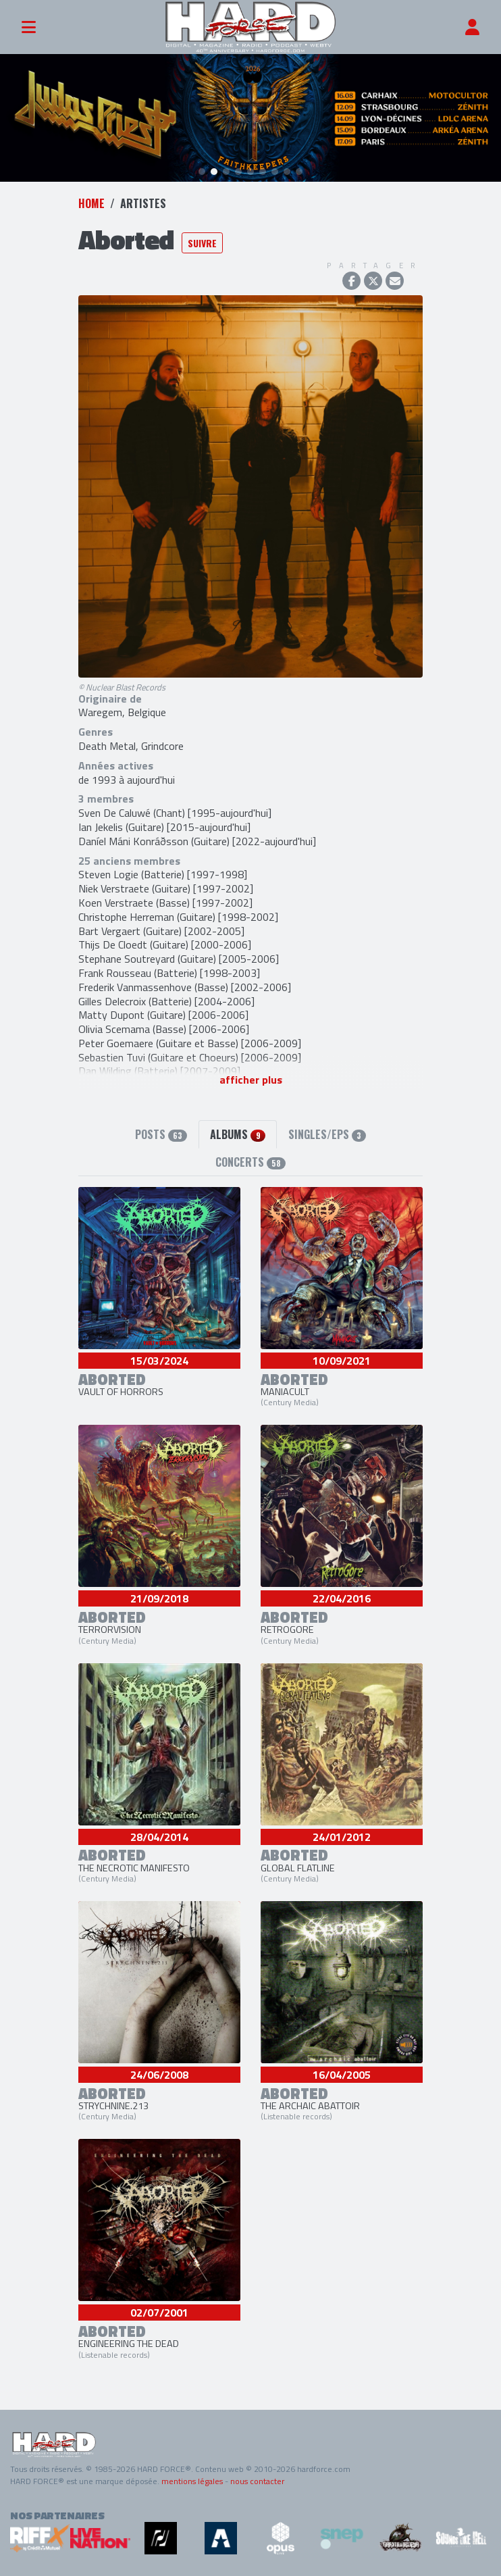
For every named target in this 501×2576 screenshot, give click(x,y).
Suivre (202, 243)
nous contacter (257, 2481)
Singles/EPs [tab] (327, 1134)
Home (91, 203)
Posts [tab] (161, 1134)
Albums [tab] (237, 1134)
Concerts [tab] (250, 1162)
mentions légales (192, 2481)
